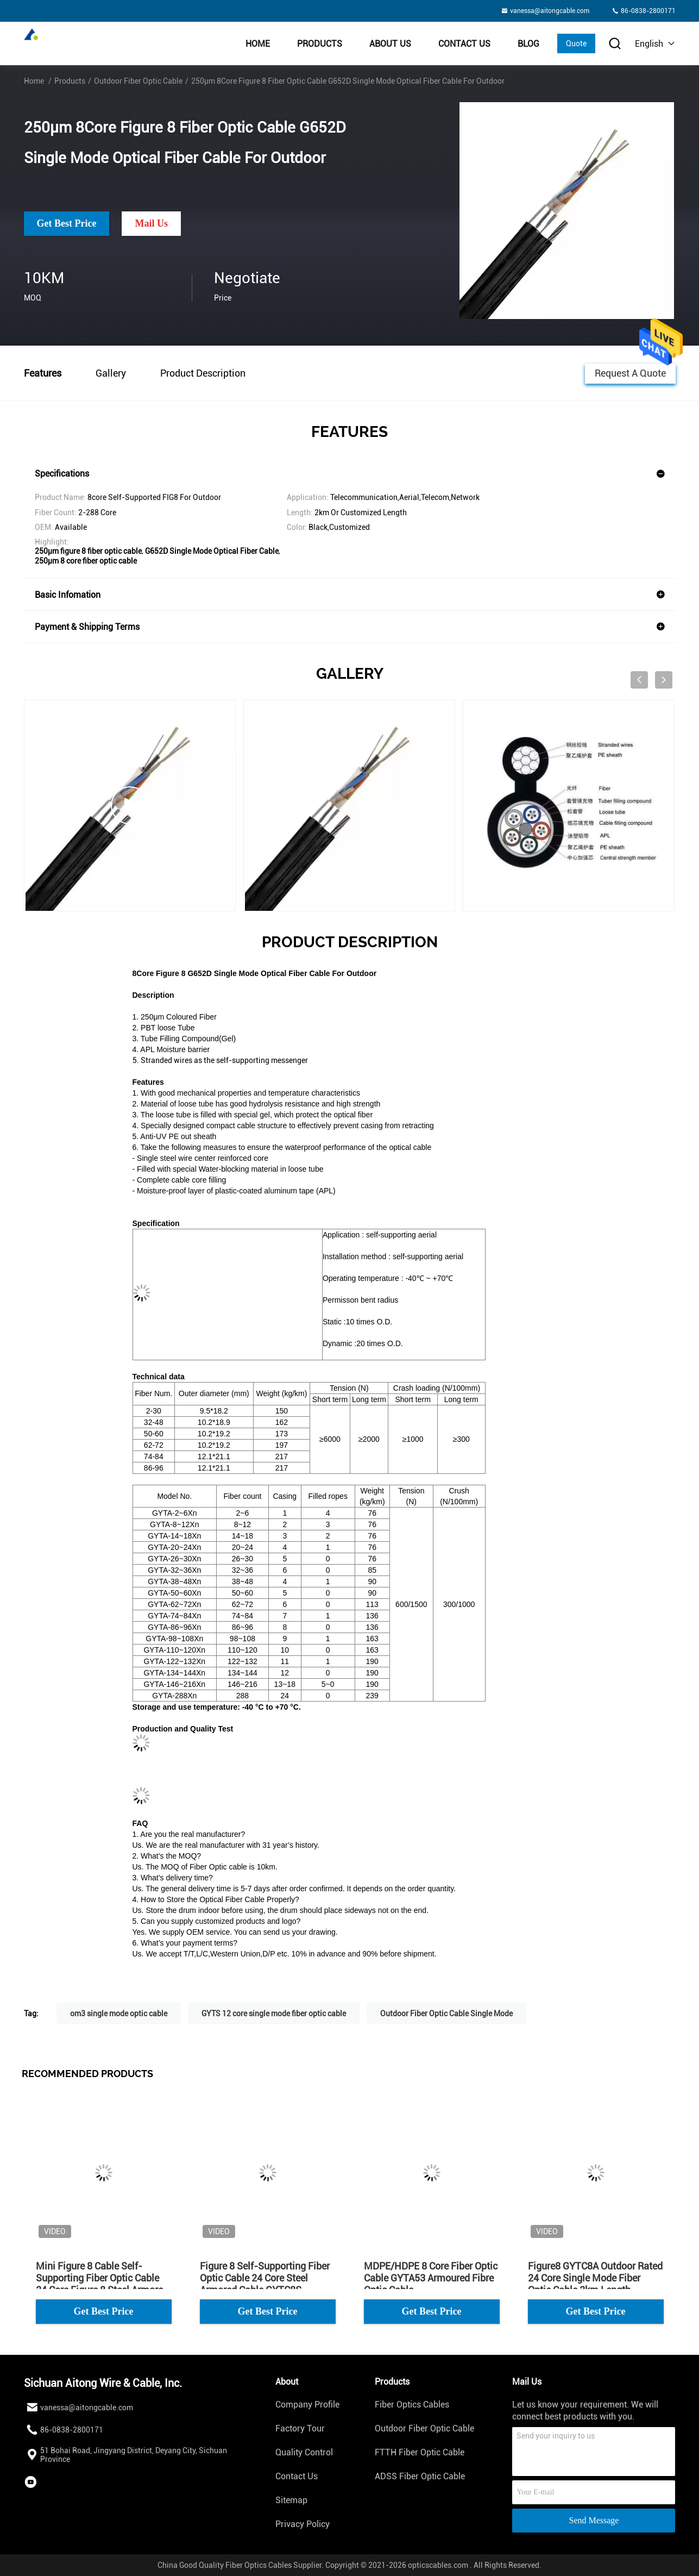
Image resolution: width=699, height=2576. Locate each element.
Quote (576, 43)
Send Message (594, 2520)
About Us (390, 44)
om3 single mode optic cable (118, 2013)
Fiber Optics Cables (412, 2404)
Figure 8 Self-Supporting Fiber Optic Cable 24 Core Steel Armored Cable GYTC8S (265, 2278)
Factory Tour (300, 2428)
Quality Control (304, 2452)
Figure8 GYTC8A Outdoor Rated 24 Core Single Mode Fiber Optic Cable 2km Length (595, 2278)
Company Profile (307, 2404)
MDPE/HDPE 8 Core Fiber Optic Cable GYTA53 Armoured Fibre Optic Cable (431, 2278)
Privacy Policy (302, 2524)
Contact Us (464, 44)
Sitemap (291, 2500)
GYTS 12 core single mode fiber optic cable (273, 2013)
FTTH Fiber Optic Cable (419, 2452)
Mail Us (151, 223)
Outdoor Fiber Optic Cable (138, 81)
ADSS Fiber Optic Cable (420, 2476)
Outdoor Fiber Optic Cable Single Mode (446, 2013)
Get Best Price (67, 223)
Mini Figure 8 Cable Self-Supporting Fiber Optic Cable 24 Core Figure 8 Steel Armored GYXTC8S (102, 2278)
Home (257, 44)
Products (319, 44)
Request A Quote (630, 372)
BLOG (528, 44)
